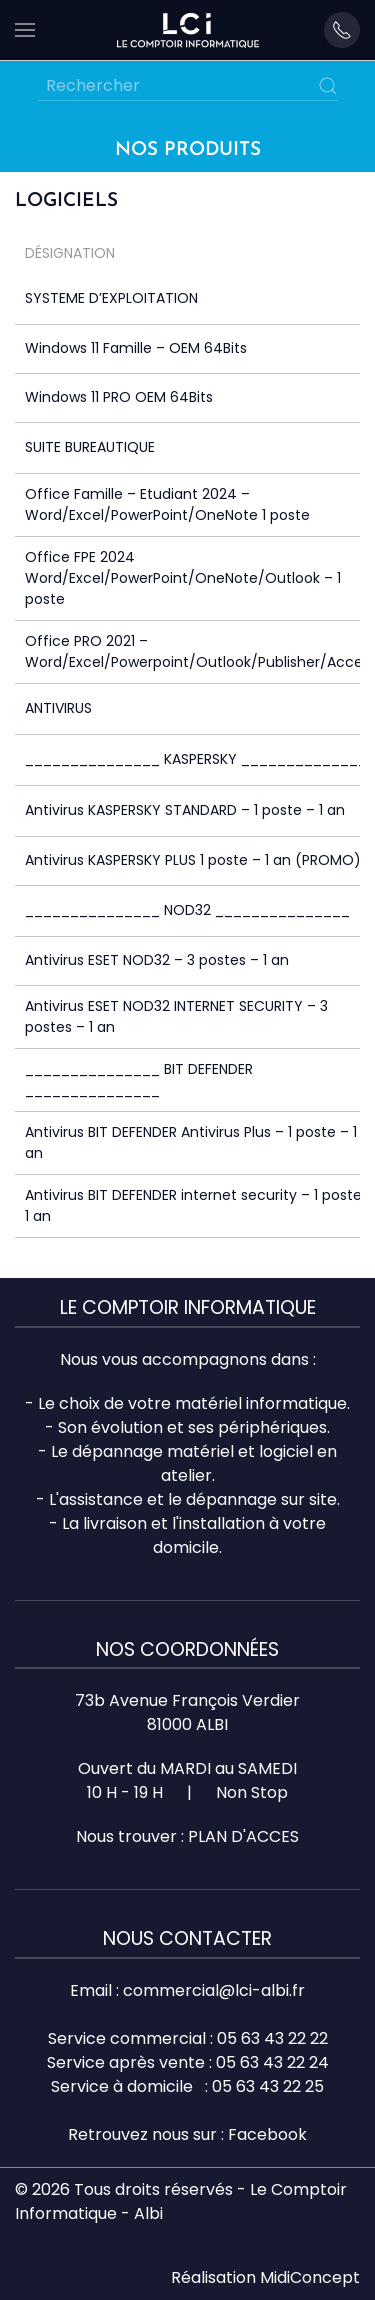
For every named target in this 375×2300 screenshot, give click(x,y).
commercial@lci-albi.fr (214, 1990)
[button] (25, 30)
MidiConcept (310, 2277)
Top (357, 2282)
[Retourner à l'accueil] (188, 30)
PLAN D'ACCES (243, 1836)
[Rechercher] (188, 86)
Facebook (267, 2134)
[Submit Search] (328, 86)
